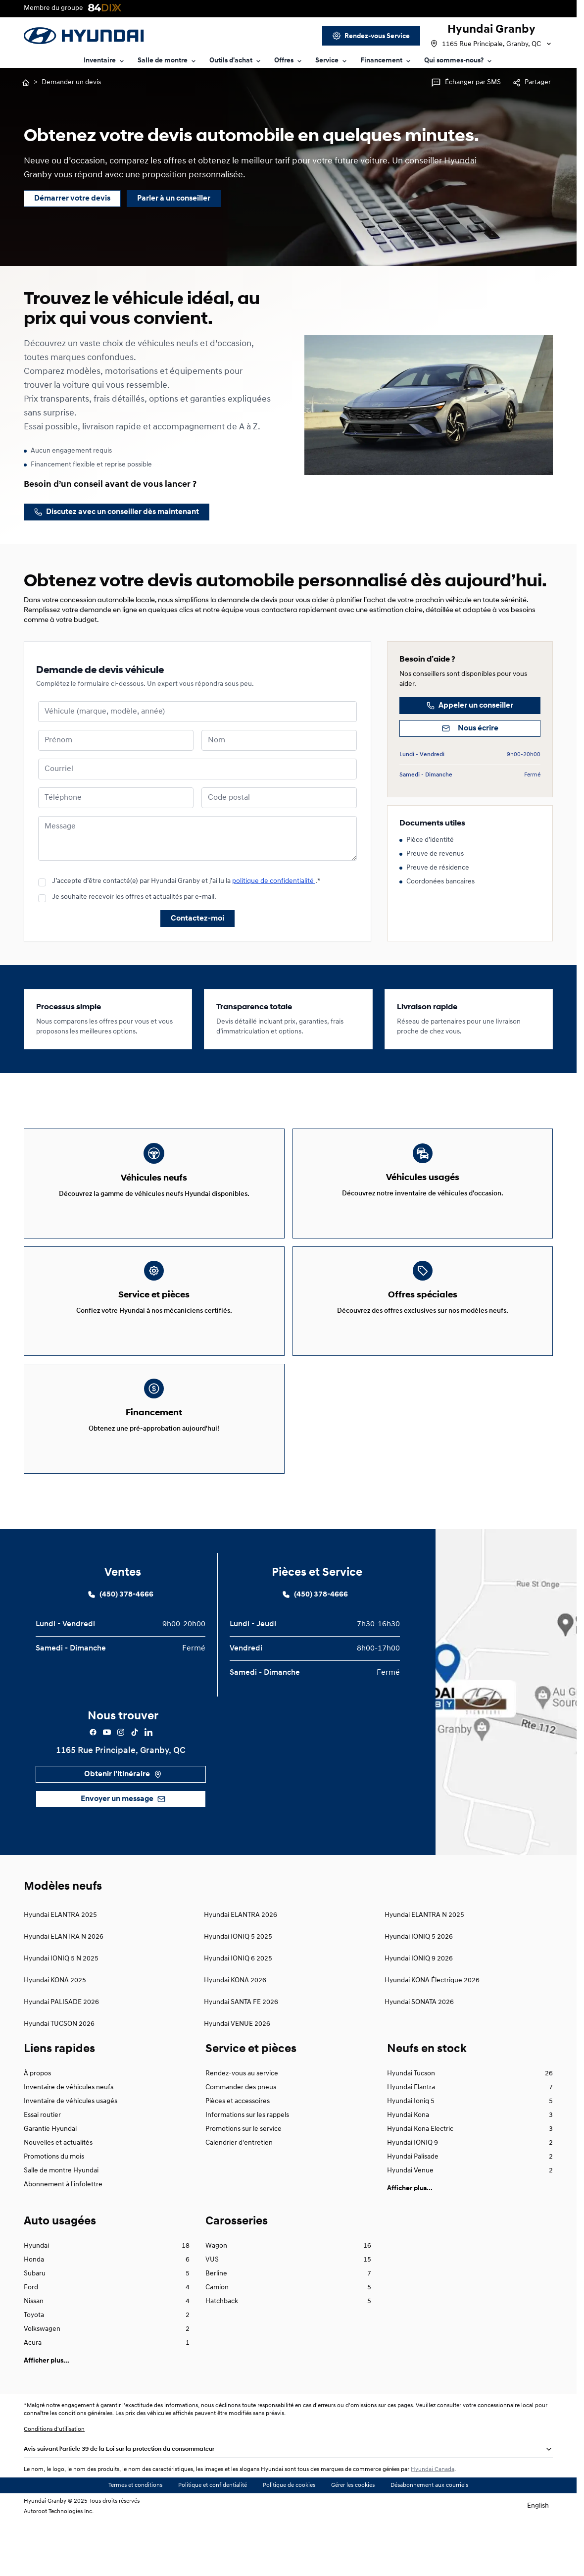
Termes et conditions (135, 2536)
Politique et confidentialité (212, 2536)
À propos (37, 2124)
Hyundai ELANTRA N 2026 (63, 1988)
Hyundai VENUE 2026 (237, 2075)
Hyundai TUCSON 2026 (59, 2075)
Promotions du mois (54, 2208)
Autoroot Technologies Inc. (59, 2563)
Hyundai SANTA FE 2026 (241, 2053)
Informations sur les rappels (247, 2166)
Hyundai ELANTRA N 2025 (424, 1966)
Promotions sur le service (243, 2180)
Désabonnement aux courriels (429, 2536)
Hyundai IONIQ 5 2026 (419, 1988)
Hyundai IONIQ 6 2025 (238, 2009)
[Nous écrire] (469, 728)
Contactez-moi (197, 919)
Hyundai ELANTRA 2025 (60, 1966)
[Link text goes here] (105, 61)
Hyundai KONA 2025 (55, 2031)
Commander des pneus (240, 2138)
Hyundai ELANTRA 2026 (240, 1966)
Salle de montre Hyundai (61, 2221)
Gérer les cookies (353, 2536)
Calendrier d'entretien (239, 2194)
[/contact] (116, 512)
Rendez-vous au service (241, 2124)
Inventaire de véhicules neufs (68, 2138)
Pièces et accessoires (237, 2152)
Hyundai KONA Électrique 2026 (432, 2031)
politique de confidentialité (273, 881)
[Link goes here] (371, 36)
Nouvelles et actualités (58, 2194)
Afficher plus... (410, 2239)
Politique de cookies (289, 2536)
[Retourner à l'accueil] (26, 83)
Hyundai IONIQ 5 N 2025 (61, 2009)
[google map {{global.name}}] (506, 1743)
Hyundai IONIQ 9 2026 (419, 2009)
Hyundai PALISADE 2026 (61, 2053)
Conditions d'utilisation (54, 2480)
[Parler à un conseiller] (174, 198)
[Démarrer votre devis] (72, 198)
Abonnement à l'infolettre (63, 2235)
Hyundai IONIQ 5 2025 (238, 1988)
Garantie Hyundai (50, 2180)
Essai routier (42, 2166)
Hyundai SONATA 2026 (419, 2053)
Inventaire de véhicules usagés (70, 2152)
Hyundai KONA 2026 (235, 2031)
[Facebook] (93, 1783)
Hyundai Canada (432, 2521)
